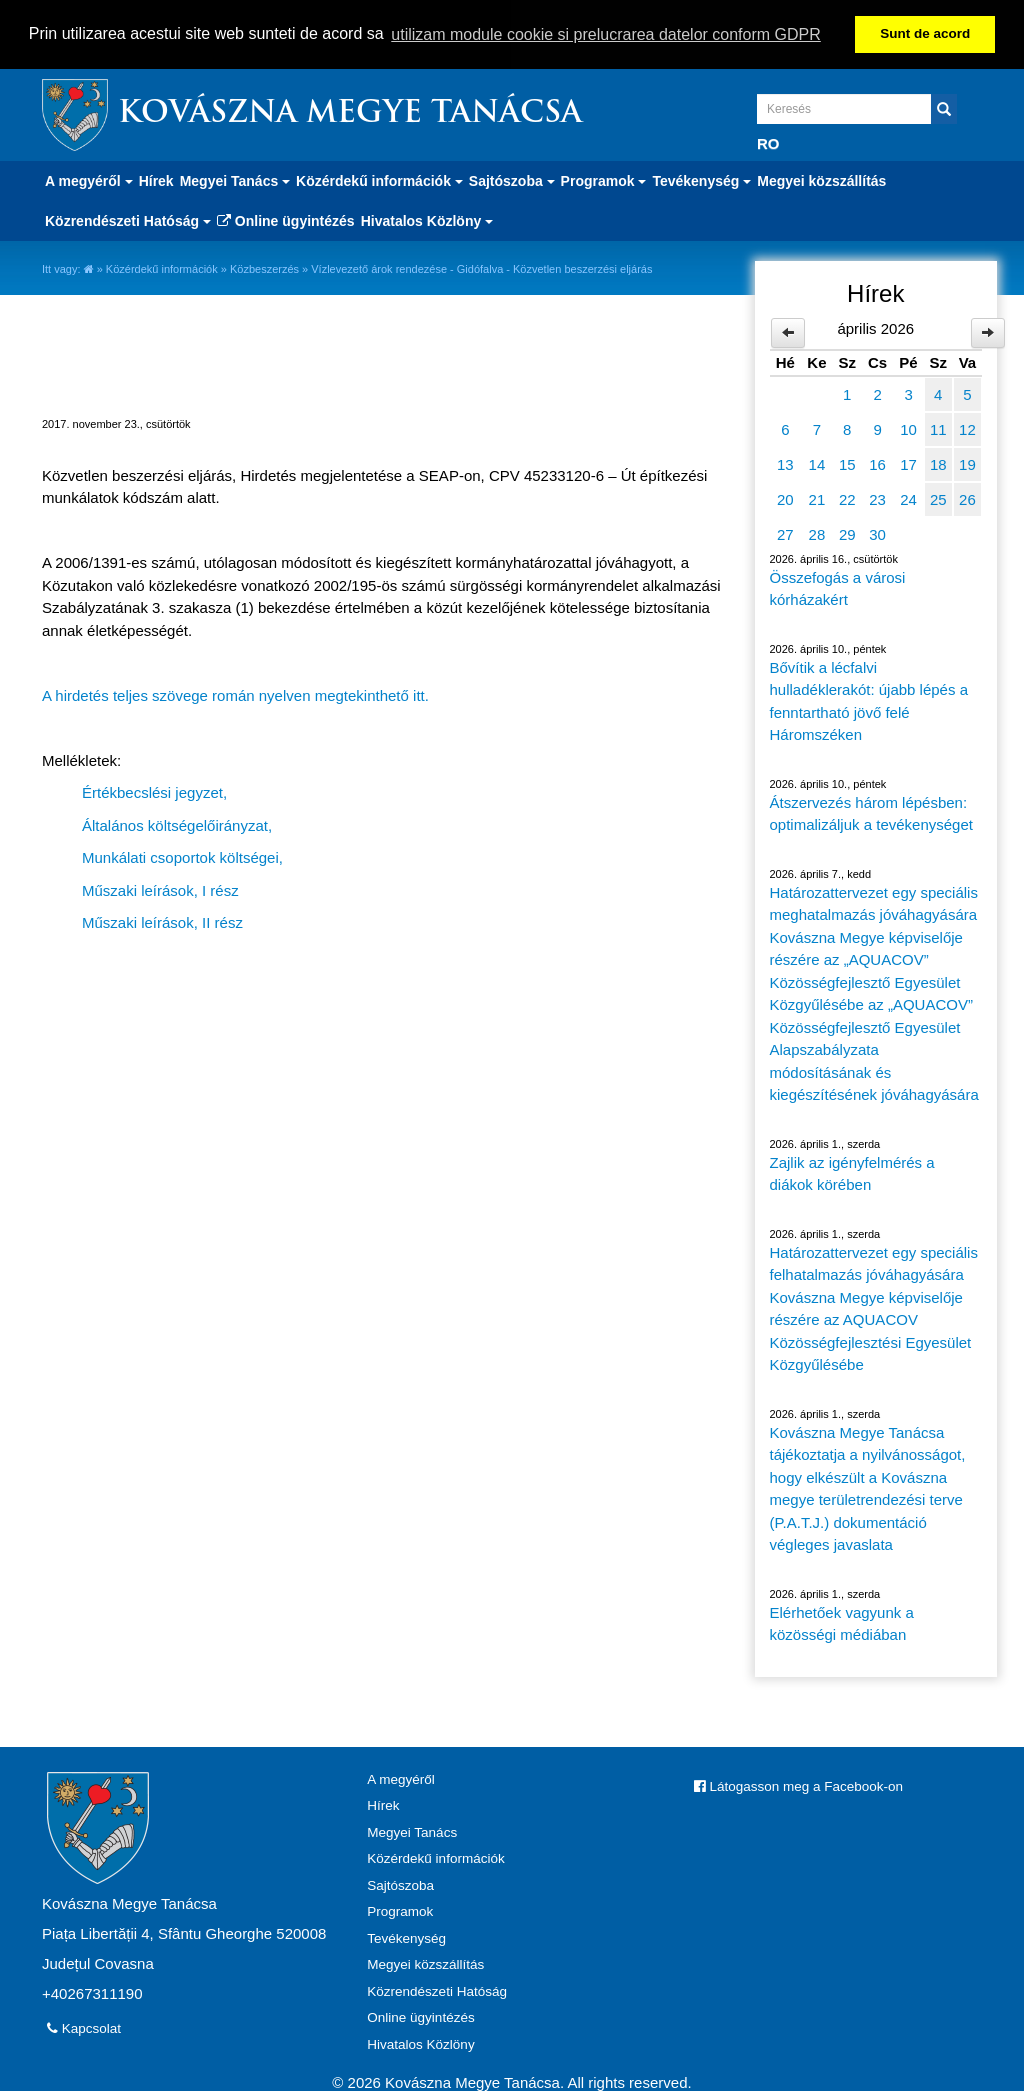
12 (967, 427)
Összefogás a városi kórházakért (838, 587)
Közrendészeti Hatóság (437, 1989)
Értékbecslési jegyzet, (154, 791)
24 (908, 497)
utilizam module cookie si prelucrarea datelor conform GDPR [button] (606, 34)
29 (847, 532)
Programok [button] (604, 179)
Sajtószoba (400, 1883)
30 (877, 532)
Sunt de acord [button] (925, 33)
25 (938, 497)
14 (817, 462)
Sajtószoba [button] (512, 179)
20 (785, 497)
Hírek (156, 179)
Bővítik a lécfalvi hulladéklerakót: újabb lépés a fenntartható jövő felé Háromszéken (869, 699)
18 (938, 462)
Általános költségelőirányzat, (177, 823)
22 (847, 497)
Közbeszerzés (264, 267)
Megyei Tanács (412, 1830)
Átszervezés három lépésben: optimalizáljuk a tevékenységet (871, 812)
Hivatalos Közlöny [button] (427, 219)
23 (877, 497)
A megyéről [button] (89, 179)
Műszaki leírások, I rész (160, 888)
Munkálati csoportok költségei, (182, 856)
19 (967, 462)
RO (768, 141)
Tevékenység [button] (701, 179)
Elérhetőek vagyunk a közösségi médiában (842, 1622)
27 (785, 532)
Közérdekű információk (162, 267)
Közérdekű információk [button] (379, 179)
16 (877, 462)
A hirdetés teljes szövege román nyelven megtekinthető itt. (235, 693)
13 (785, 462)
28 (817, 532)
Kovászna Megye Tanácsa (350, 112)
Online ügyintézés (286, 219)
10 (908, 427)
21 (817, 497)
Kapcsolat (84, 2026)
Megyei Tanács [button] (235, 179)
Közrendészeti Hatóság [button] (128, 219)
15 (847, 462)
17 (908, 462)
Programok (400, 1910)
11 (938, 427)
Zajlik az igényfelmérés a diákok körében (852, 1172)
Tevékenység (406, 1936)
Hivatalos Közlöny (420, 2042)
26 (967, 497)
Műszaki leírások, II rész (162, 921)
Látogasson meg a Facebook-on (798, 1784)
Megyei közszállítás (821, 179)
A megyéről (401, 1777)
